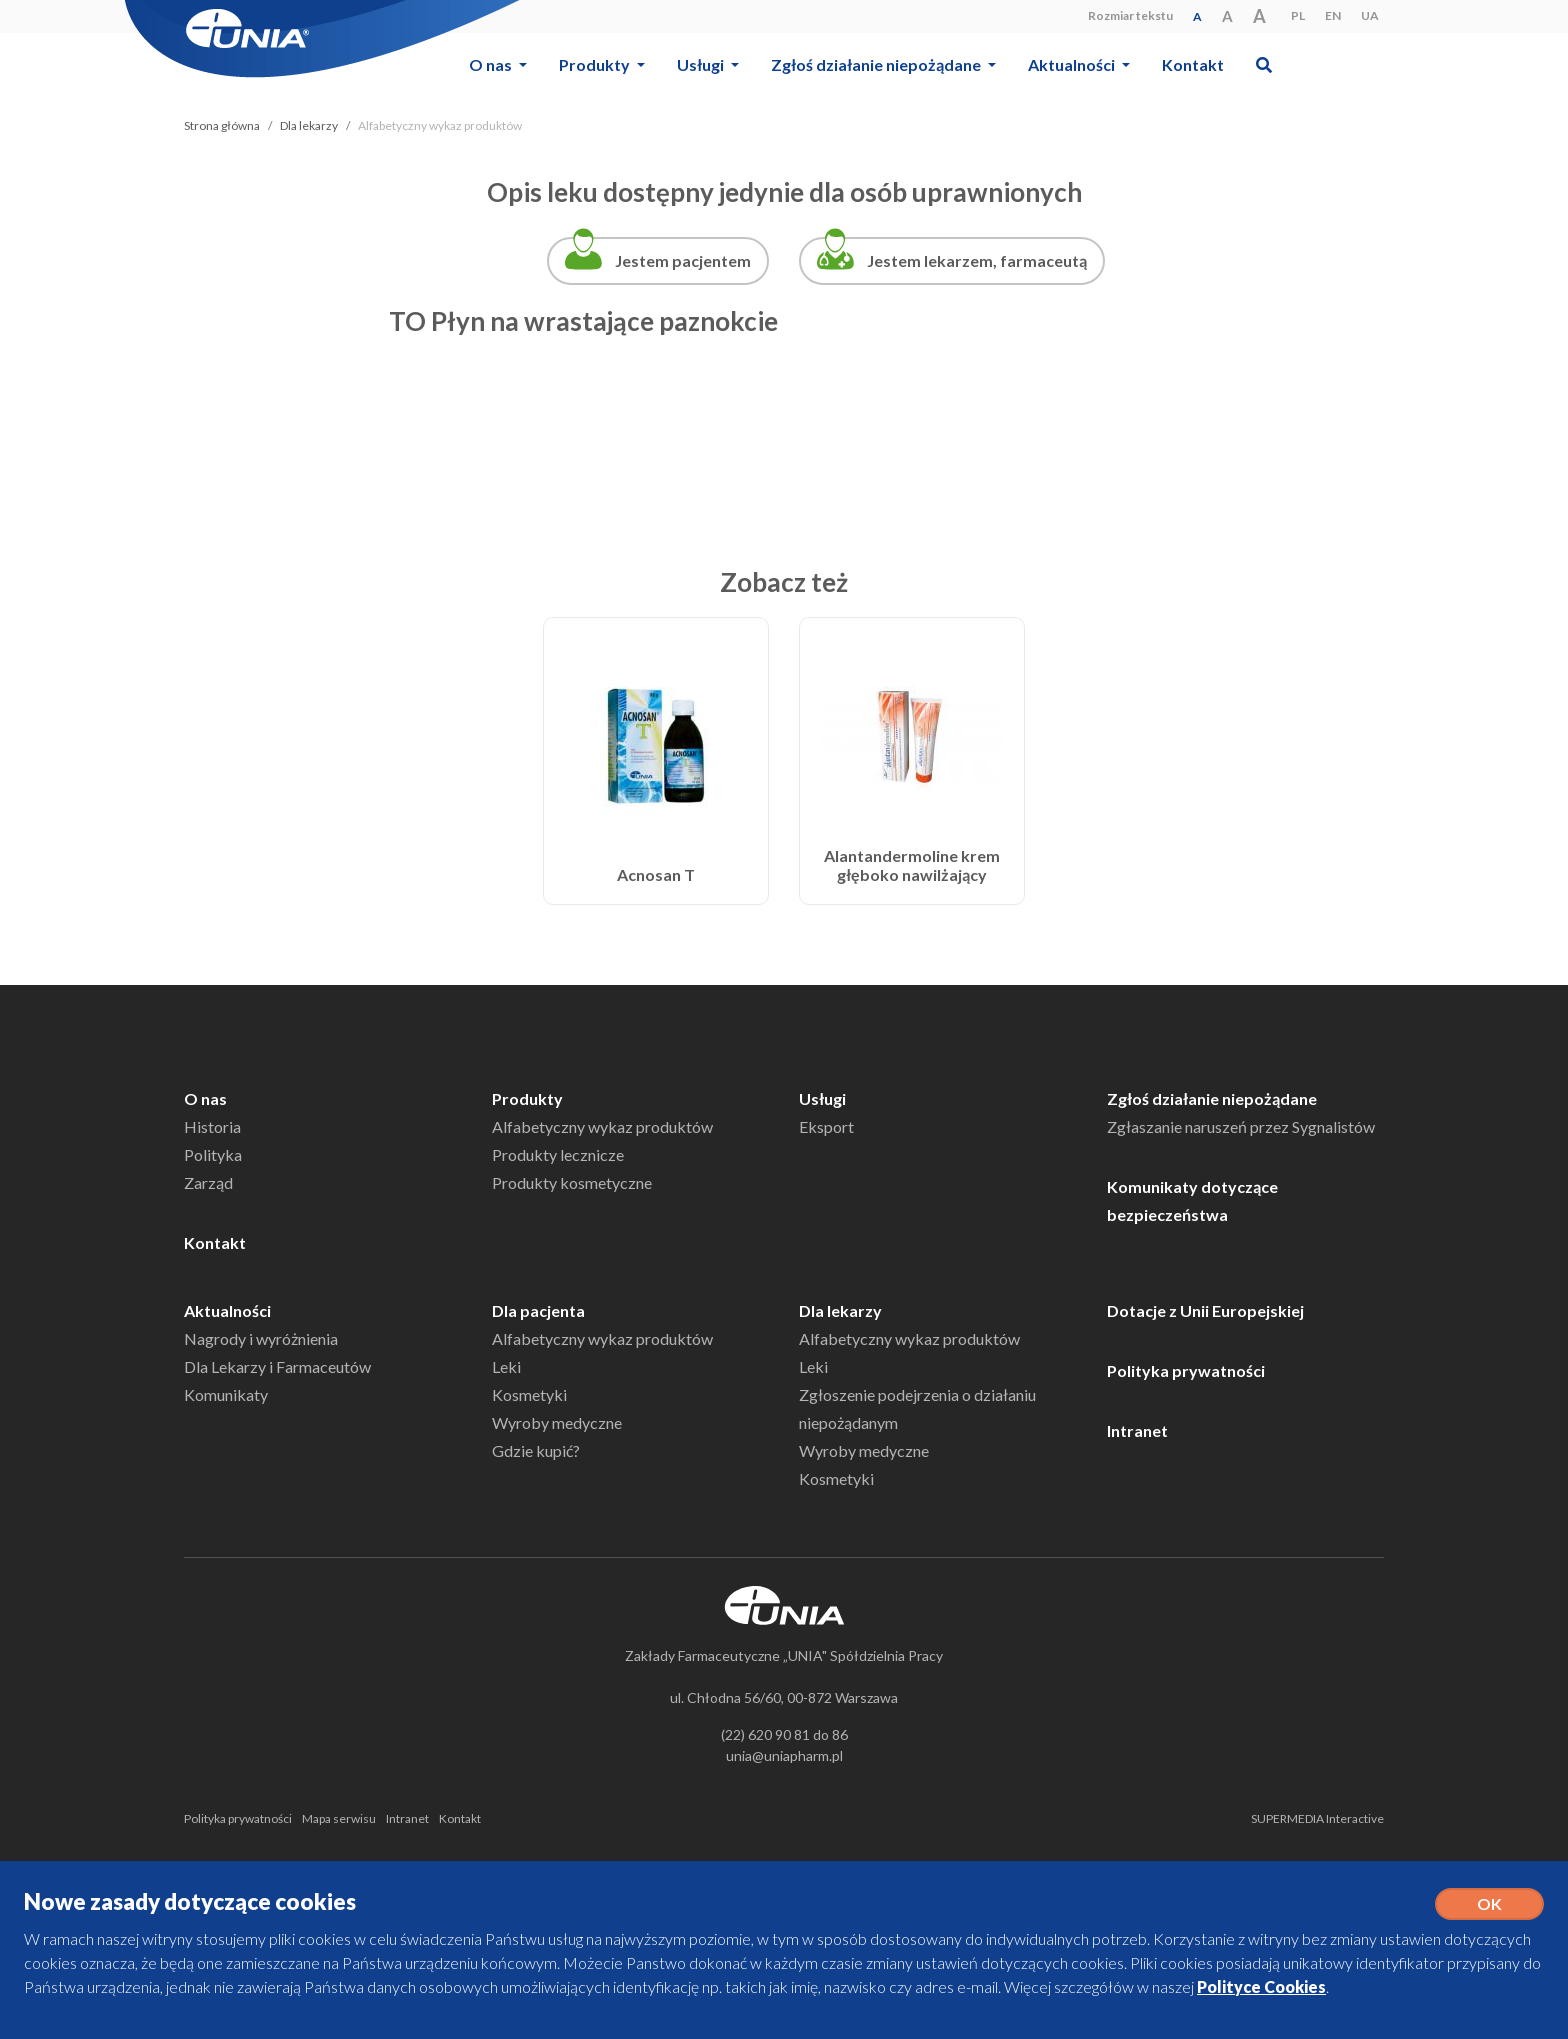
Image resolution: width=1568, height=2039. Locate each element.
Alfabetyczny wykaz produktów (602, 1126)
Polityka (213, 1154)
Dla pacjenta (538, 1310)
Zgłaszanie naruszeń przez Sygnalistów (1241, 1126)
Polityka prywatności (1186, 1370)
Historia (212, 1126)
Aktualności (227, 1310)
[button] (1264, 64)
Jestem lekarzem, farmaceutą (977, 260)
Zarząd (208, 1182)
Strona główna (222, 125)
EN (1333, 15)
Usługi (822, 1098)
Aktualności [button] (1073, 64)
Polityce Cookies (1261, 1986)
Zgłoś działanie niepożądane (1212, 1098)
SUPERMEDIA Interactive (1317, 1818)
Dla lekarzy (309, 125)
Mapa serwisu (339, 1818)
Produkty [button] (596, 64)
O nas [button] (492, 64)
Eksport (826, 1126)
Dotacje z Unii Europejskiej (1205, 1310)
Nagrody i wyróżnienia (261, 1338)
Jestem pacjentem (683, 260)
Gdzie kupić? (536, 1450)
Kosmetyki (529, 1394)
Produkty (527, 1098)
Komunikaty (226, 1394)
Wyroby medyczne (557, 1422)
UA (1370, 15)
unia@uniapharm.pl (784, 1755)
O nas (205, 1098)
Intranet (1137, 1430)
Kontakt (1193, 64)
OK (1489, 1903)
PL (1298, 15)
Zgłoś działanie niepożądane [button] (877, 64)
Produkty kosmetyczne (572, 1182)
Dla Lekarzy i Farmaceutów (277, 1366)
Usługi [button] (702, 64)
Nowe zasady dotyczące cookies (190, 1901)
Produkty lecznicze (558, 1154)
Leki (506, 1366)
